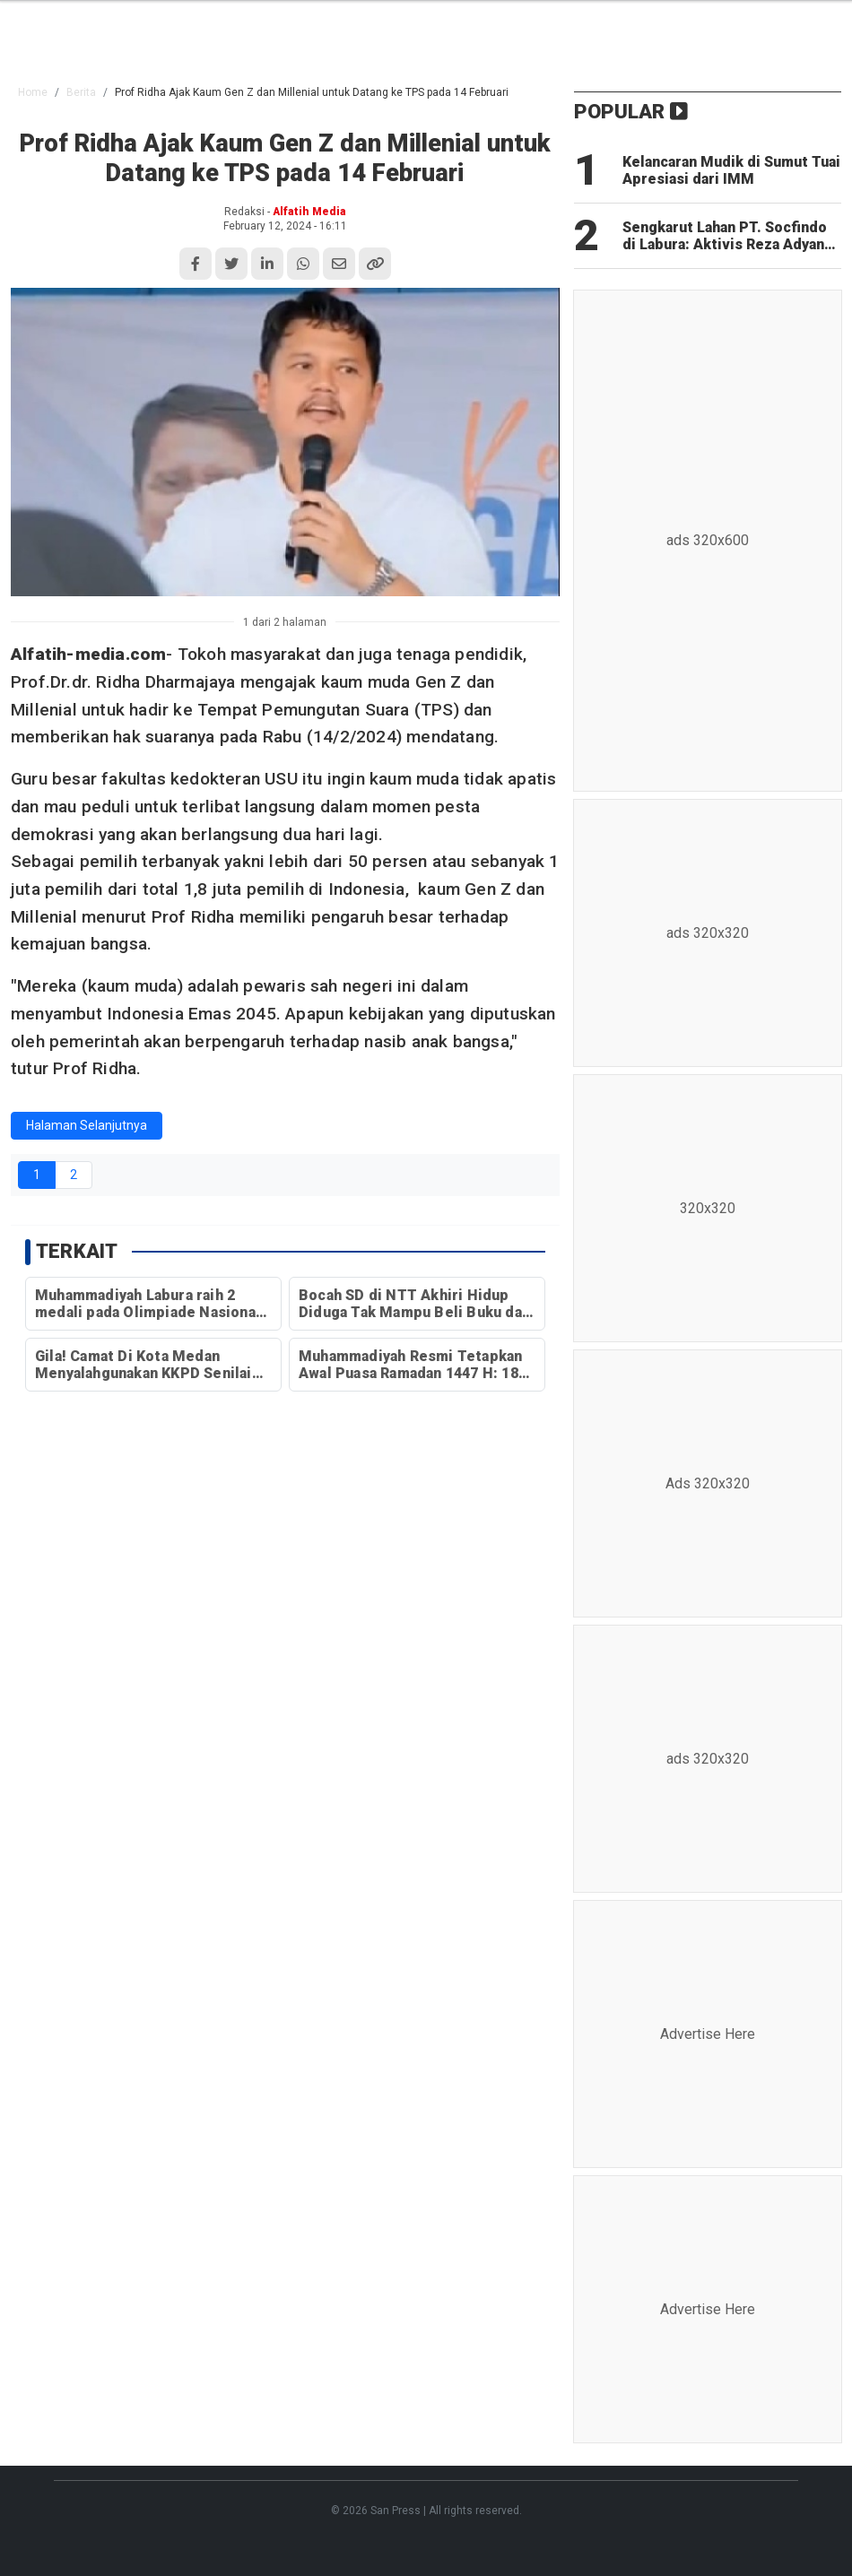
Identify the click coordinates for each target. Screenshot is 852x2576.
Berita (81, 92)
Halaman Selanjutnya (86, 1125)
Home (33, 92)
